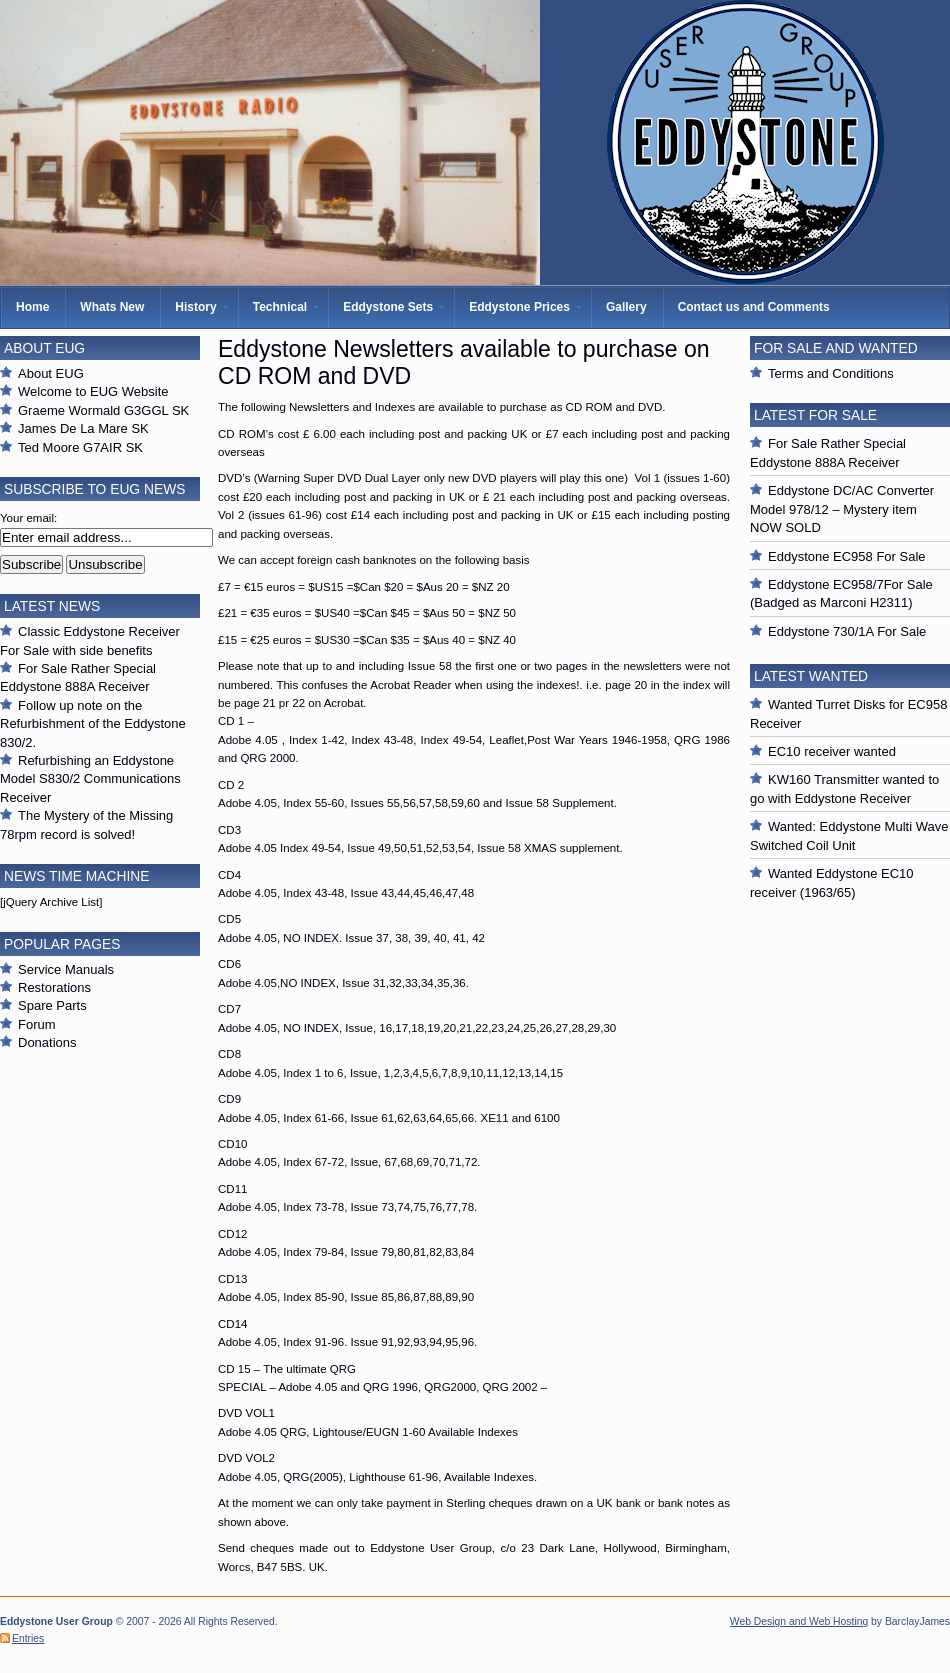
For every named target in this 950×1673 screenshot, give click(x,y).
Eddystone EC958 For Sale (847, 556)
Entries (28, 1638)
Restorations (54, 987)
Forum (37, 1024)
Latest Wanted (811, 676)
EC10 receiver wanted (832, 751)
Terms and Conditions (831, 373)
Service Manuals (66, 969)
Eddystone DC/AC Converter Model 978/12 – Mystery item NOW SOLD (842, 509)
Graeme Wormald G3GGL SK (103, 410)
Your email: (28, 518)
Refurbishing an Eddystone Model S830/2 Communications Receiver (90, 779)
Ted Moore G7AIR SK (80, 447)
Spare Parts (52, 1005)
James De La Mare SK (83, 428)
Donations (47, 1042)
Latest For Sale (815, 415)
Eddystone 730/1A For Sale (847, 631)
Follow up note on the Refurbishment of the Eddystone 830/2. (93, 724)
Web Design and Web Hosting (799, 1621)
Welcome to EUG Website (93, 391)
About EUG (51, 373)
